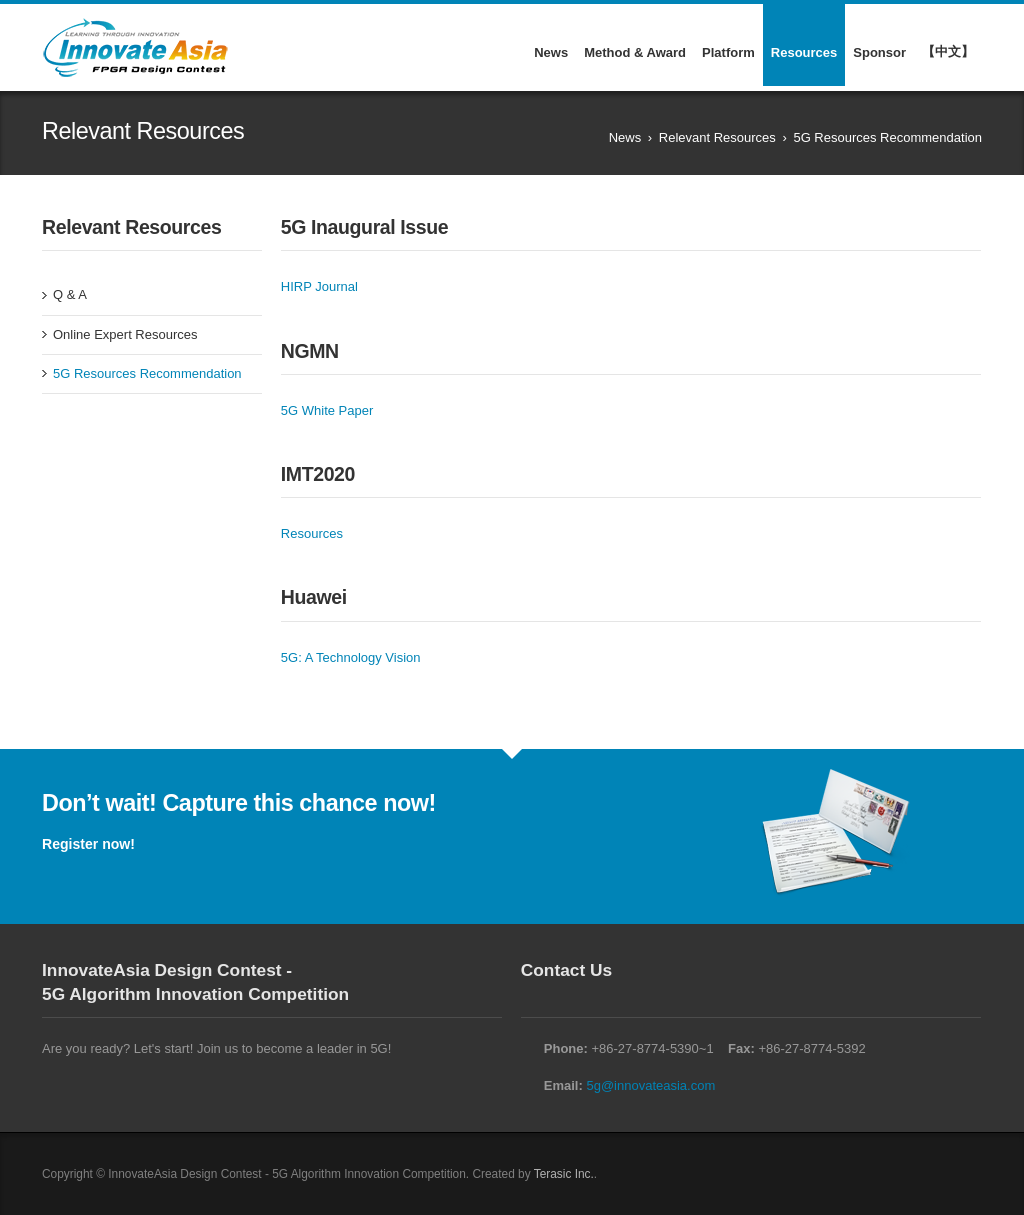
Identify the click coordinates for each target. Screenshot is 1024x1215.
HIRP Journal (319, 286)
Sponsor (879, 52)
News (551, 52)
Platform (728, 52)
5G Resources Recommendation (147, 373)
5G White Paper (327, 410)
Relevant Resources (717, 137)
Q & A (70, 294)
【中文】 (948, 51)
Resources (804, 52)
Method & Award (635, 52)
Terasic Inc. (564, 1174)
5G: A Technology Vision (351, 657)
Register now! (88, 844)
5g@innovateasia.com (650, 1085)
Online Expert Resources (125, 334)
